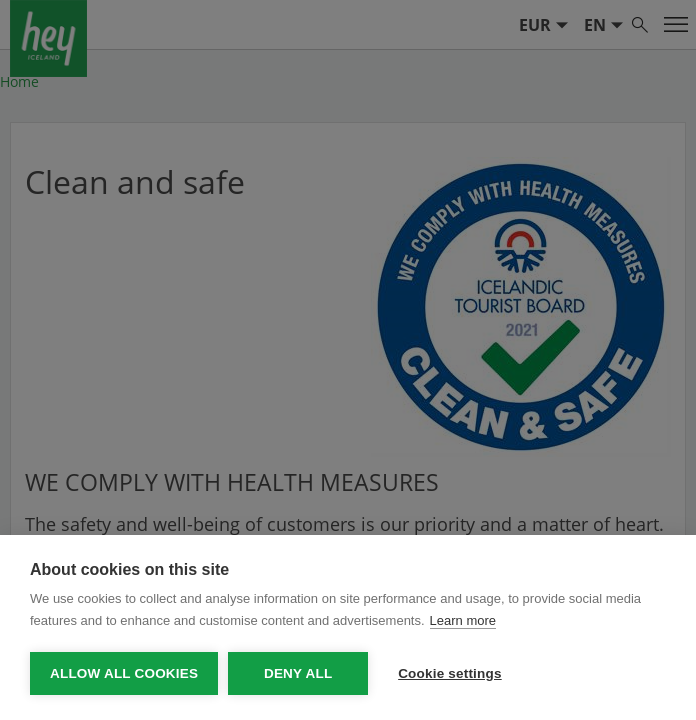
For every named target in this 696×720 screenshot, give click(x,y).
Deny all (298, 673)
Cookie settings (450, 673)
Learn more (463, 620)
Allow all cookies (124, 673)
